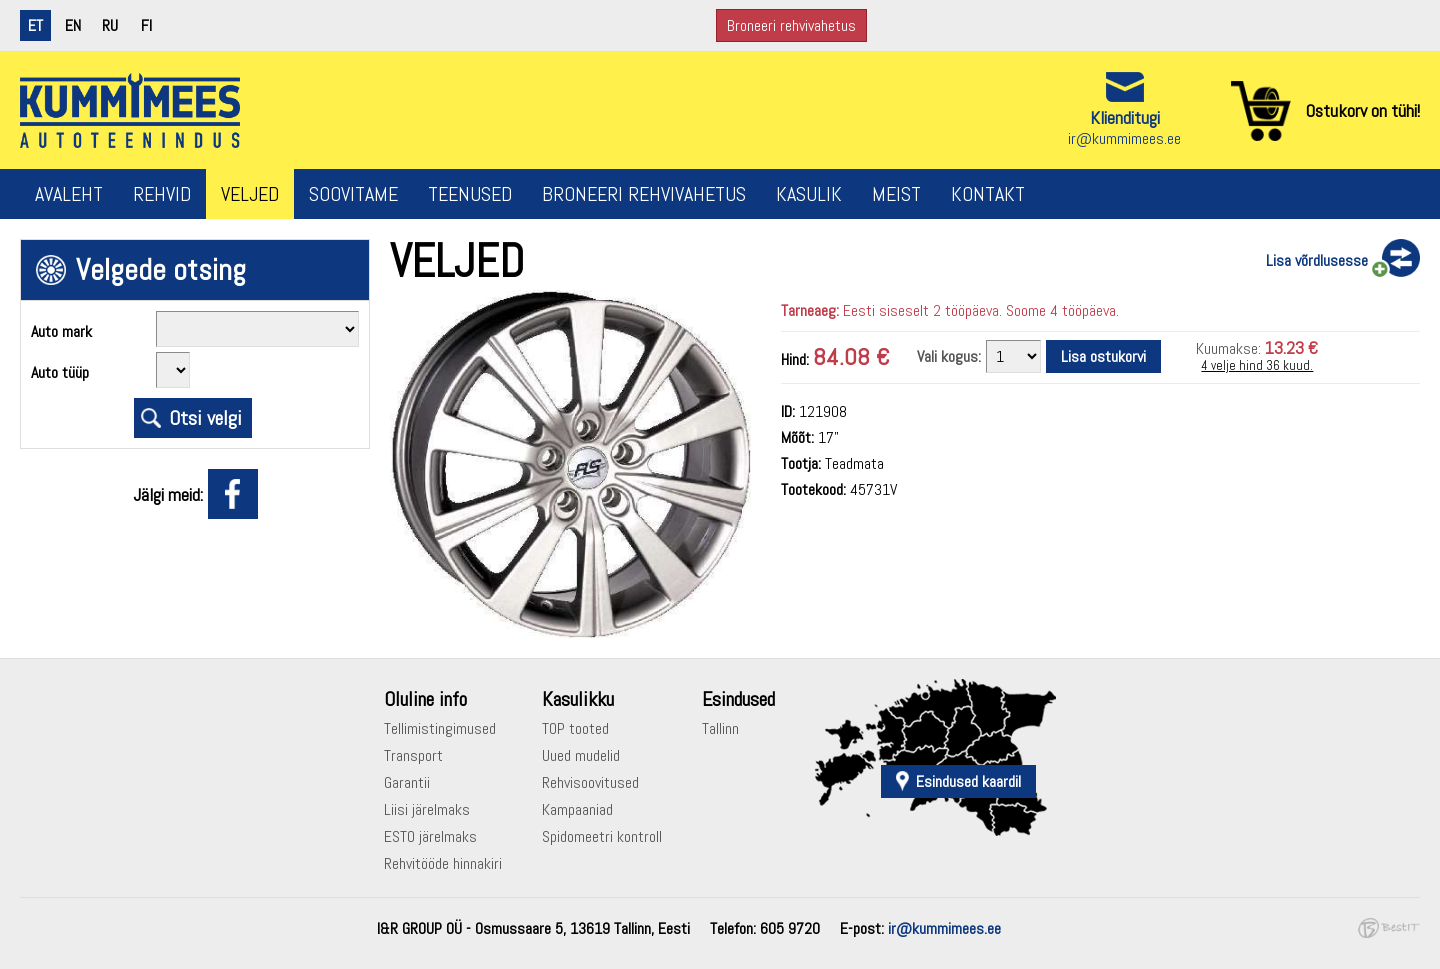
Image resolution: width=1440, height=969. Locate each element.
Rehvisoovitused (590, 782)
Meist (896, 194)
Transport (413, 755)
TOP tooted (575, 728)
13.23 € (1291, 347)
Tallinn (720, 728)
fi (146, 25)
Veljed (250, 194)
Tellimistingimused (440, 728)
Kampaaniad (577, 809)
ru (110, 25)
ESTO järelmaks (430, 836)
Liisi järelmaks (427, 809)
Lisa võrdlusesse (1317, 260)
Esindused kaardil (968, 781)
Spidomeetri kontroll (602, 836)
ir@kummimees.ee (1124, 138)
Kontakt (988, 194)
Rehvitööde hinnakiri (443, 863)
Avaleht (69, 194)
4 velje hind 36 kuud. (1257, 365)
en (73, 25)
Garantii (407, 782)
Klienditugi (1125, 117)
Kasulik (809, 194)
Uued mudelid (581, 755)
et (35, 25)
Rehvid (162, 194)
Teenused (470, 194)
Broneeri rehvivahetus (791, 25)
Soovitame (353, 194)
